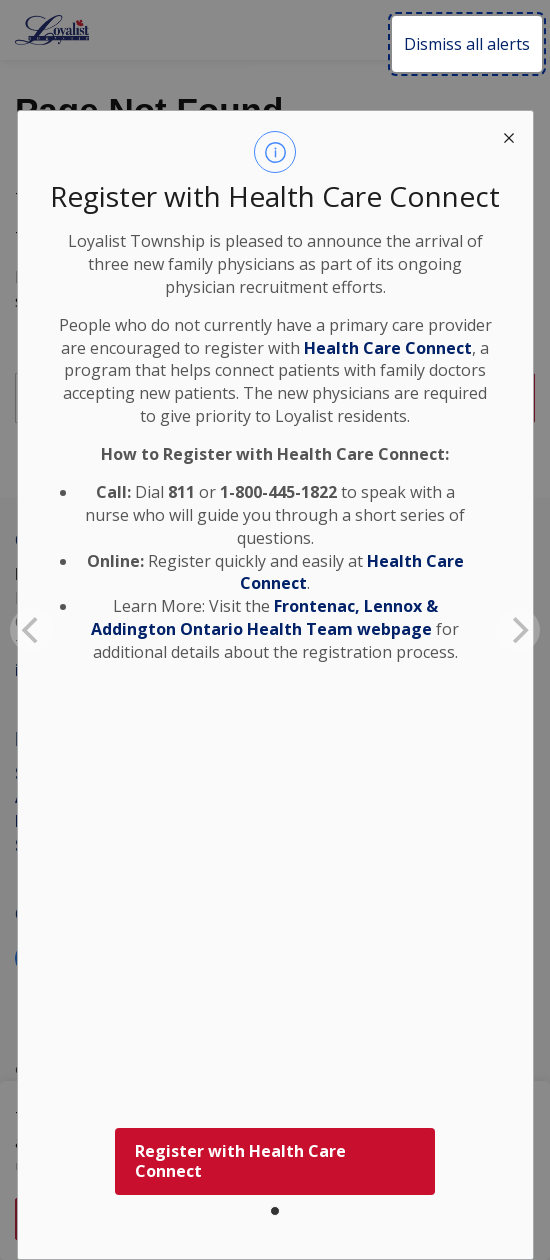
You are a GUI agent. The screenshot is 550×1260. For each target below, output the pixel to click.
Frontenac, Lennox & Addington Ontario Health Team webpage (264, 617)
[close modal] (509, 135)
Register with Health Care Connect (240, 1161)
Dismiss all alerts (467, 44)
